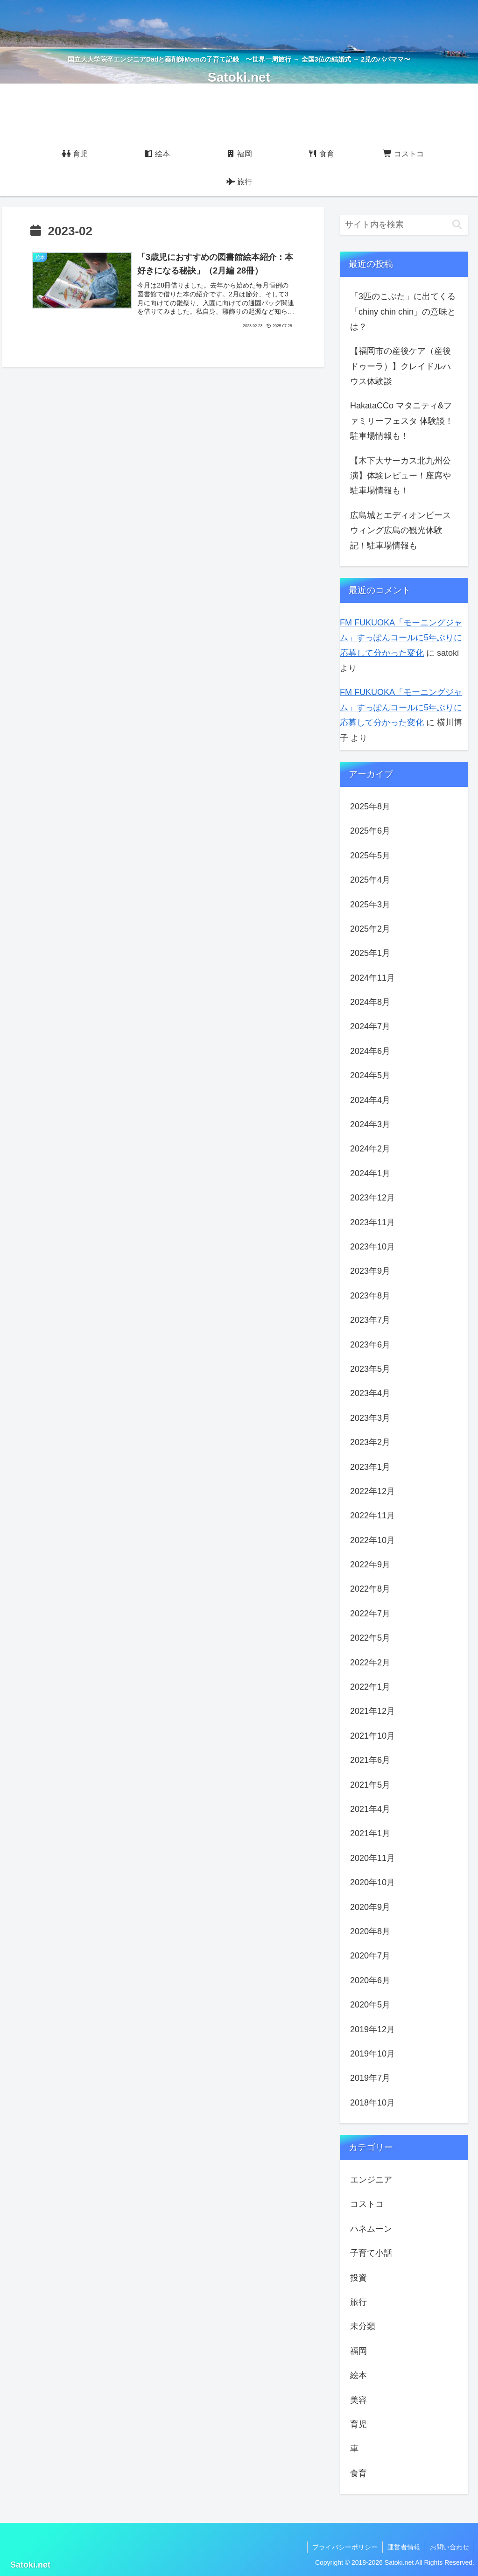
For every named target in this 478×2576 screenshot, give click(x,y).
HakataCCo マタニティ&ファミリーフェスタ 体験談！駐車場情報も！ (401, 421)
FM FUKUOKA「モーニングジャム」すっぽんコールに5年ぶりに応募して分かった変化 (401, 638)
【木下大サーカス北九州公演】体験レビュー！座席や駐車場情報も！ (400, 476)
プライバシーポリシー (345, 2547)
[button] (457, 224)
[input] (404, 225)
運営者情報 (403, 2547)
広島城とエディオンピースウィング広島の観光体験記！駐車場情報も (400, 530)
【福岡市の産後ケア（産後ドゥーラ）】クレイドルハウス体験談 (400, 366)
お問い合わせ (449, 2547)
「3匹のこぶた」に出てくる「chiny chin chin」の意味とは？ (403, 311)
